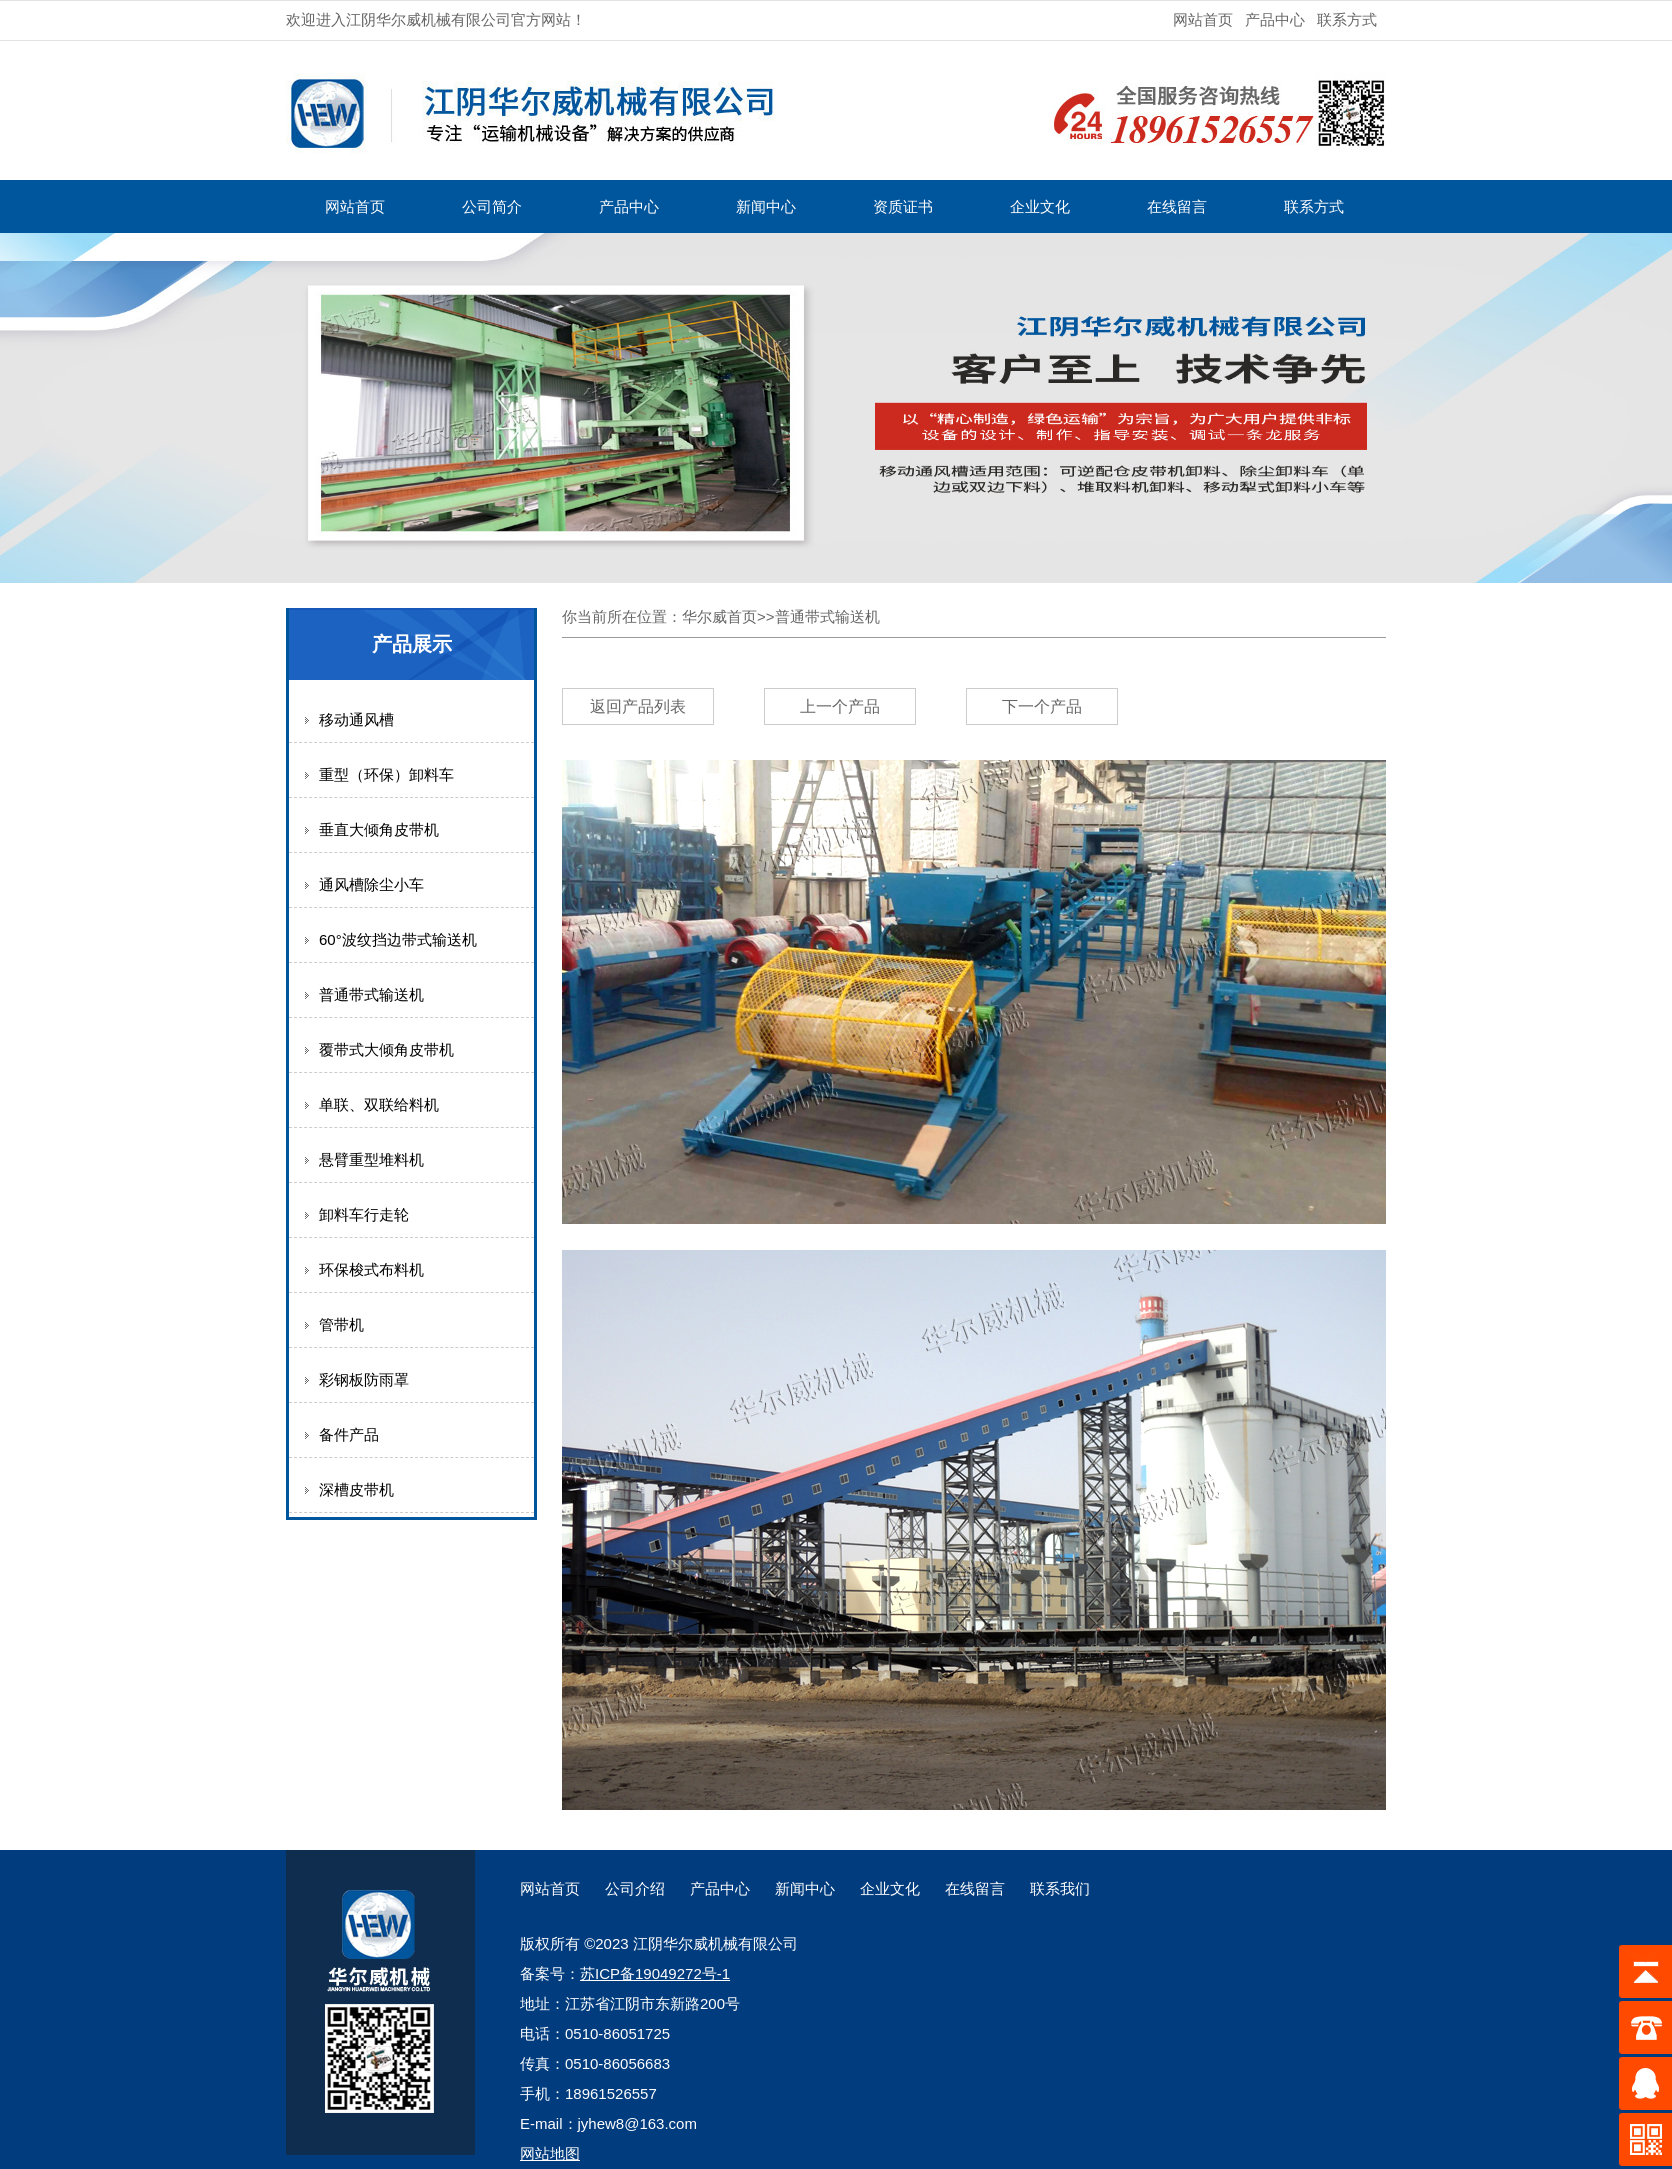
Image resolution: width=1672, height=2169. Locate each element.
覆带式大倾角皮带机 (386, 1049)
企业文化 (1040, 206)
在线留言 (1177, 206)
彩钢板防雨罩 (364, 1379)
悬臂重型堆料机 (371, 1159)
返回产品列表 (638, 706)
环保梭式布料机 (371, 1269)
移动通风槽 (356, 719)
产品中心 (1275, 19)
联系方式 (1347, 19)
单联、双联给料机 (379, 1104)
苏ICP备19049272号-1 (655, 1973)
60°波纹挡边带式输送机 (398, 939)
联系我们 (1060, 1888)
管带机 (341, 1324)
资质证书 (903, 206)
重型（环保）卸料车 (386, 774)
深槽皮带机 (356, 1489)
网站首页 (1203, 19)
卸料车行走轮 (364, 1214)
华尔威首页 (719, 616)
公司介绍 (635, 1888)
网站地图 (550, 2153)
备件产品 (349, 1434)
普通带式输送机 (371, 994)
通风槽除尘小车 (371, 884)
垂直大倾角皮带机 (379, 829)
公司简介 (492, 206)
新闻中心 (766, 206)
